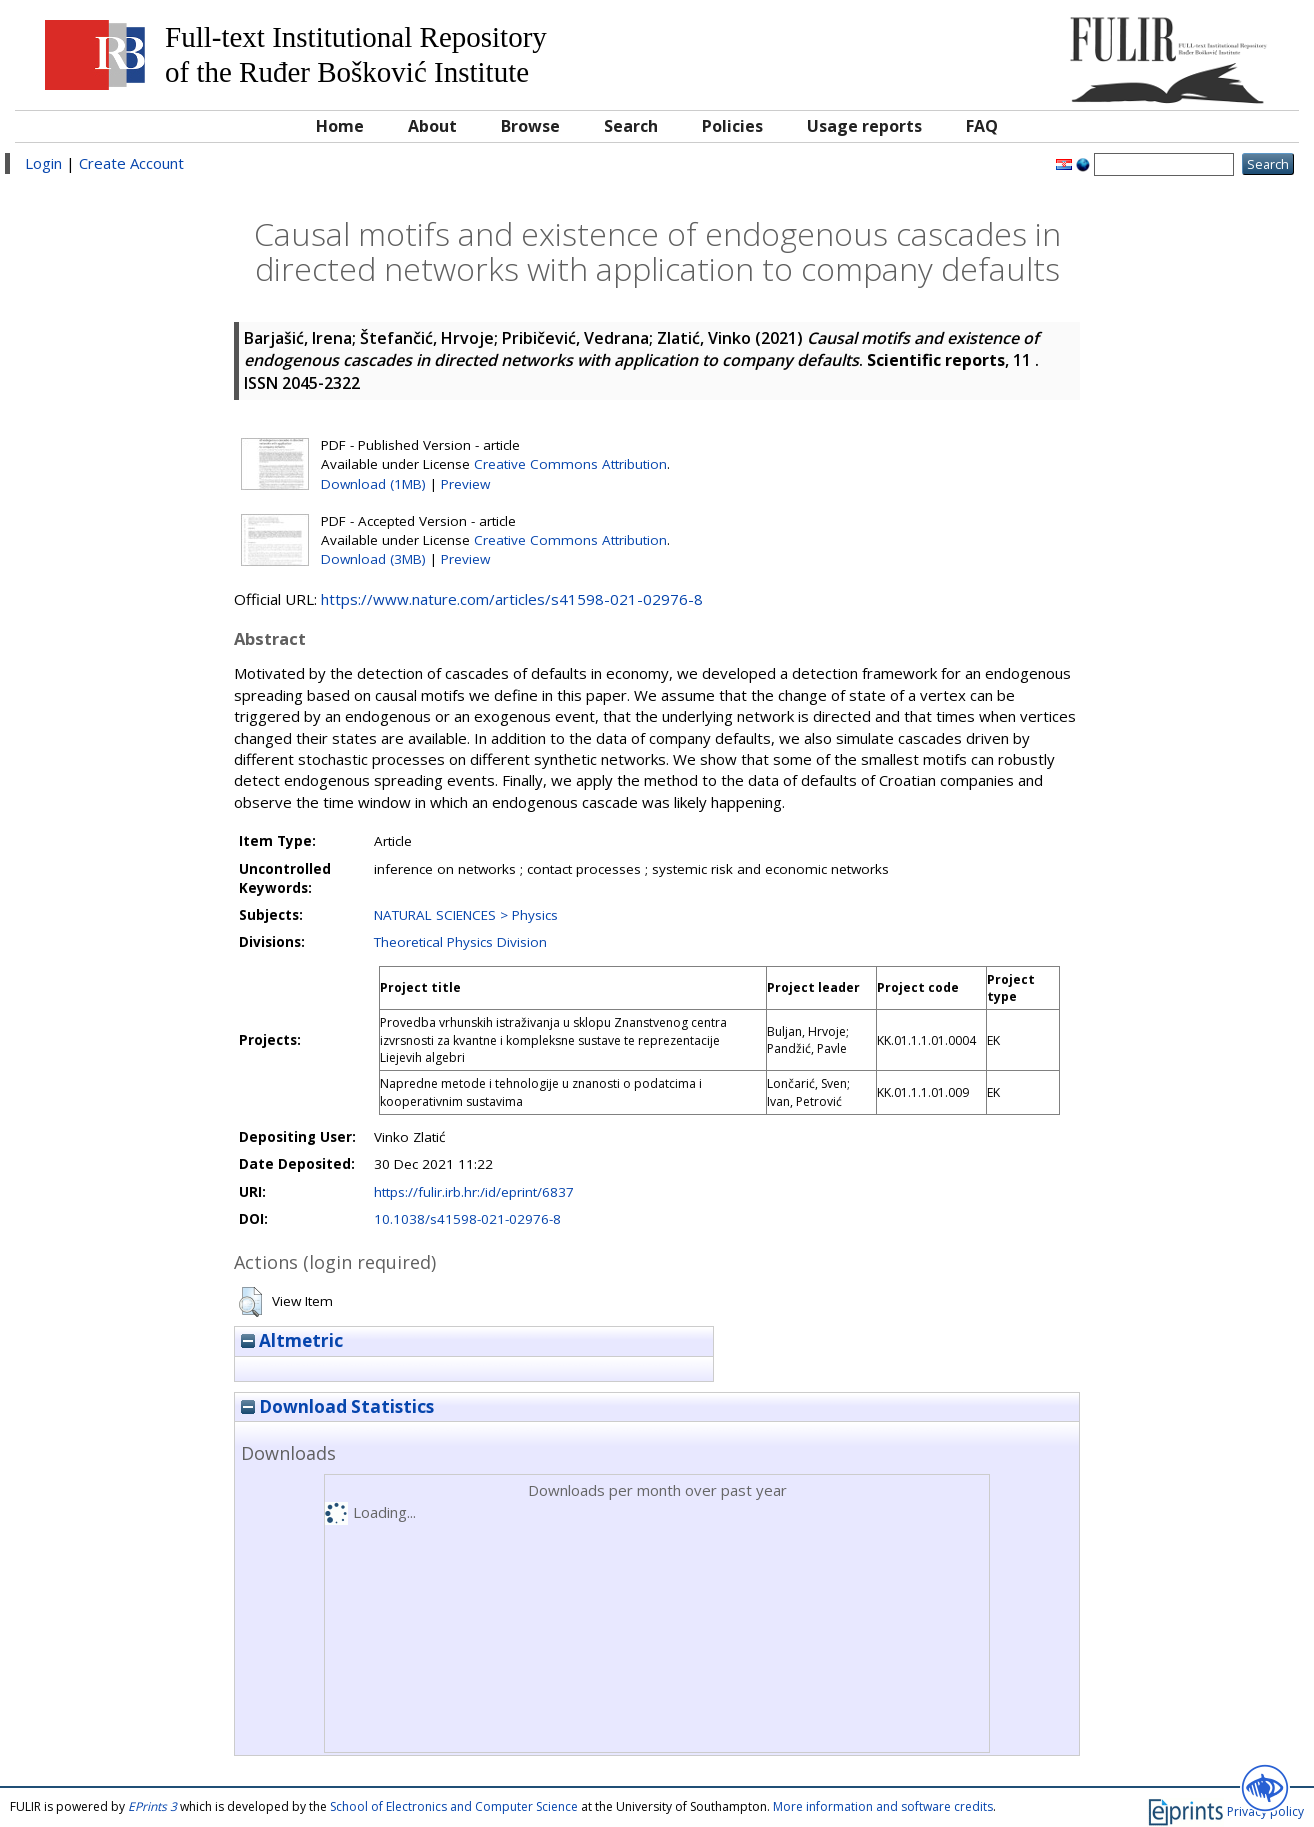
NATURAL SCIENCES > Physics (466, 915)
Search (631, 126)
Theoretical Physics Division (460, 942)
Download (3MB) (373, 559)
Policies (732, 126)
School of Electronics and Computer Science (454, 1806)
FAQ (982, 126)
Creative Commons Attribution (570, 464)
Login (43, 163)
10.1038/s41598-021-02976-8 (467, 1219)
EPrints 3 (152, 1806)
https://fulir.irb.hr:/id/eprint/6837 (474, 1192)
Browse (530, 126)
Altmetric (292, 1340)
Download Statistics (337, 1406)
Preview (465, 484)
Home (340, 126)
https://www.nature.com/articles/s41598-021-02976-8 (512, 599)
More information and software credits (883, 1806)
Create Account (131, 163)
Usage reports (864, 126)
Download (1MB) (373, 484)
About (432, 126)
